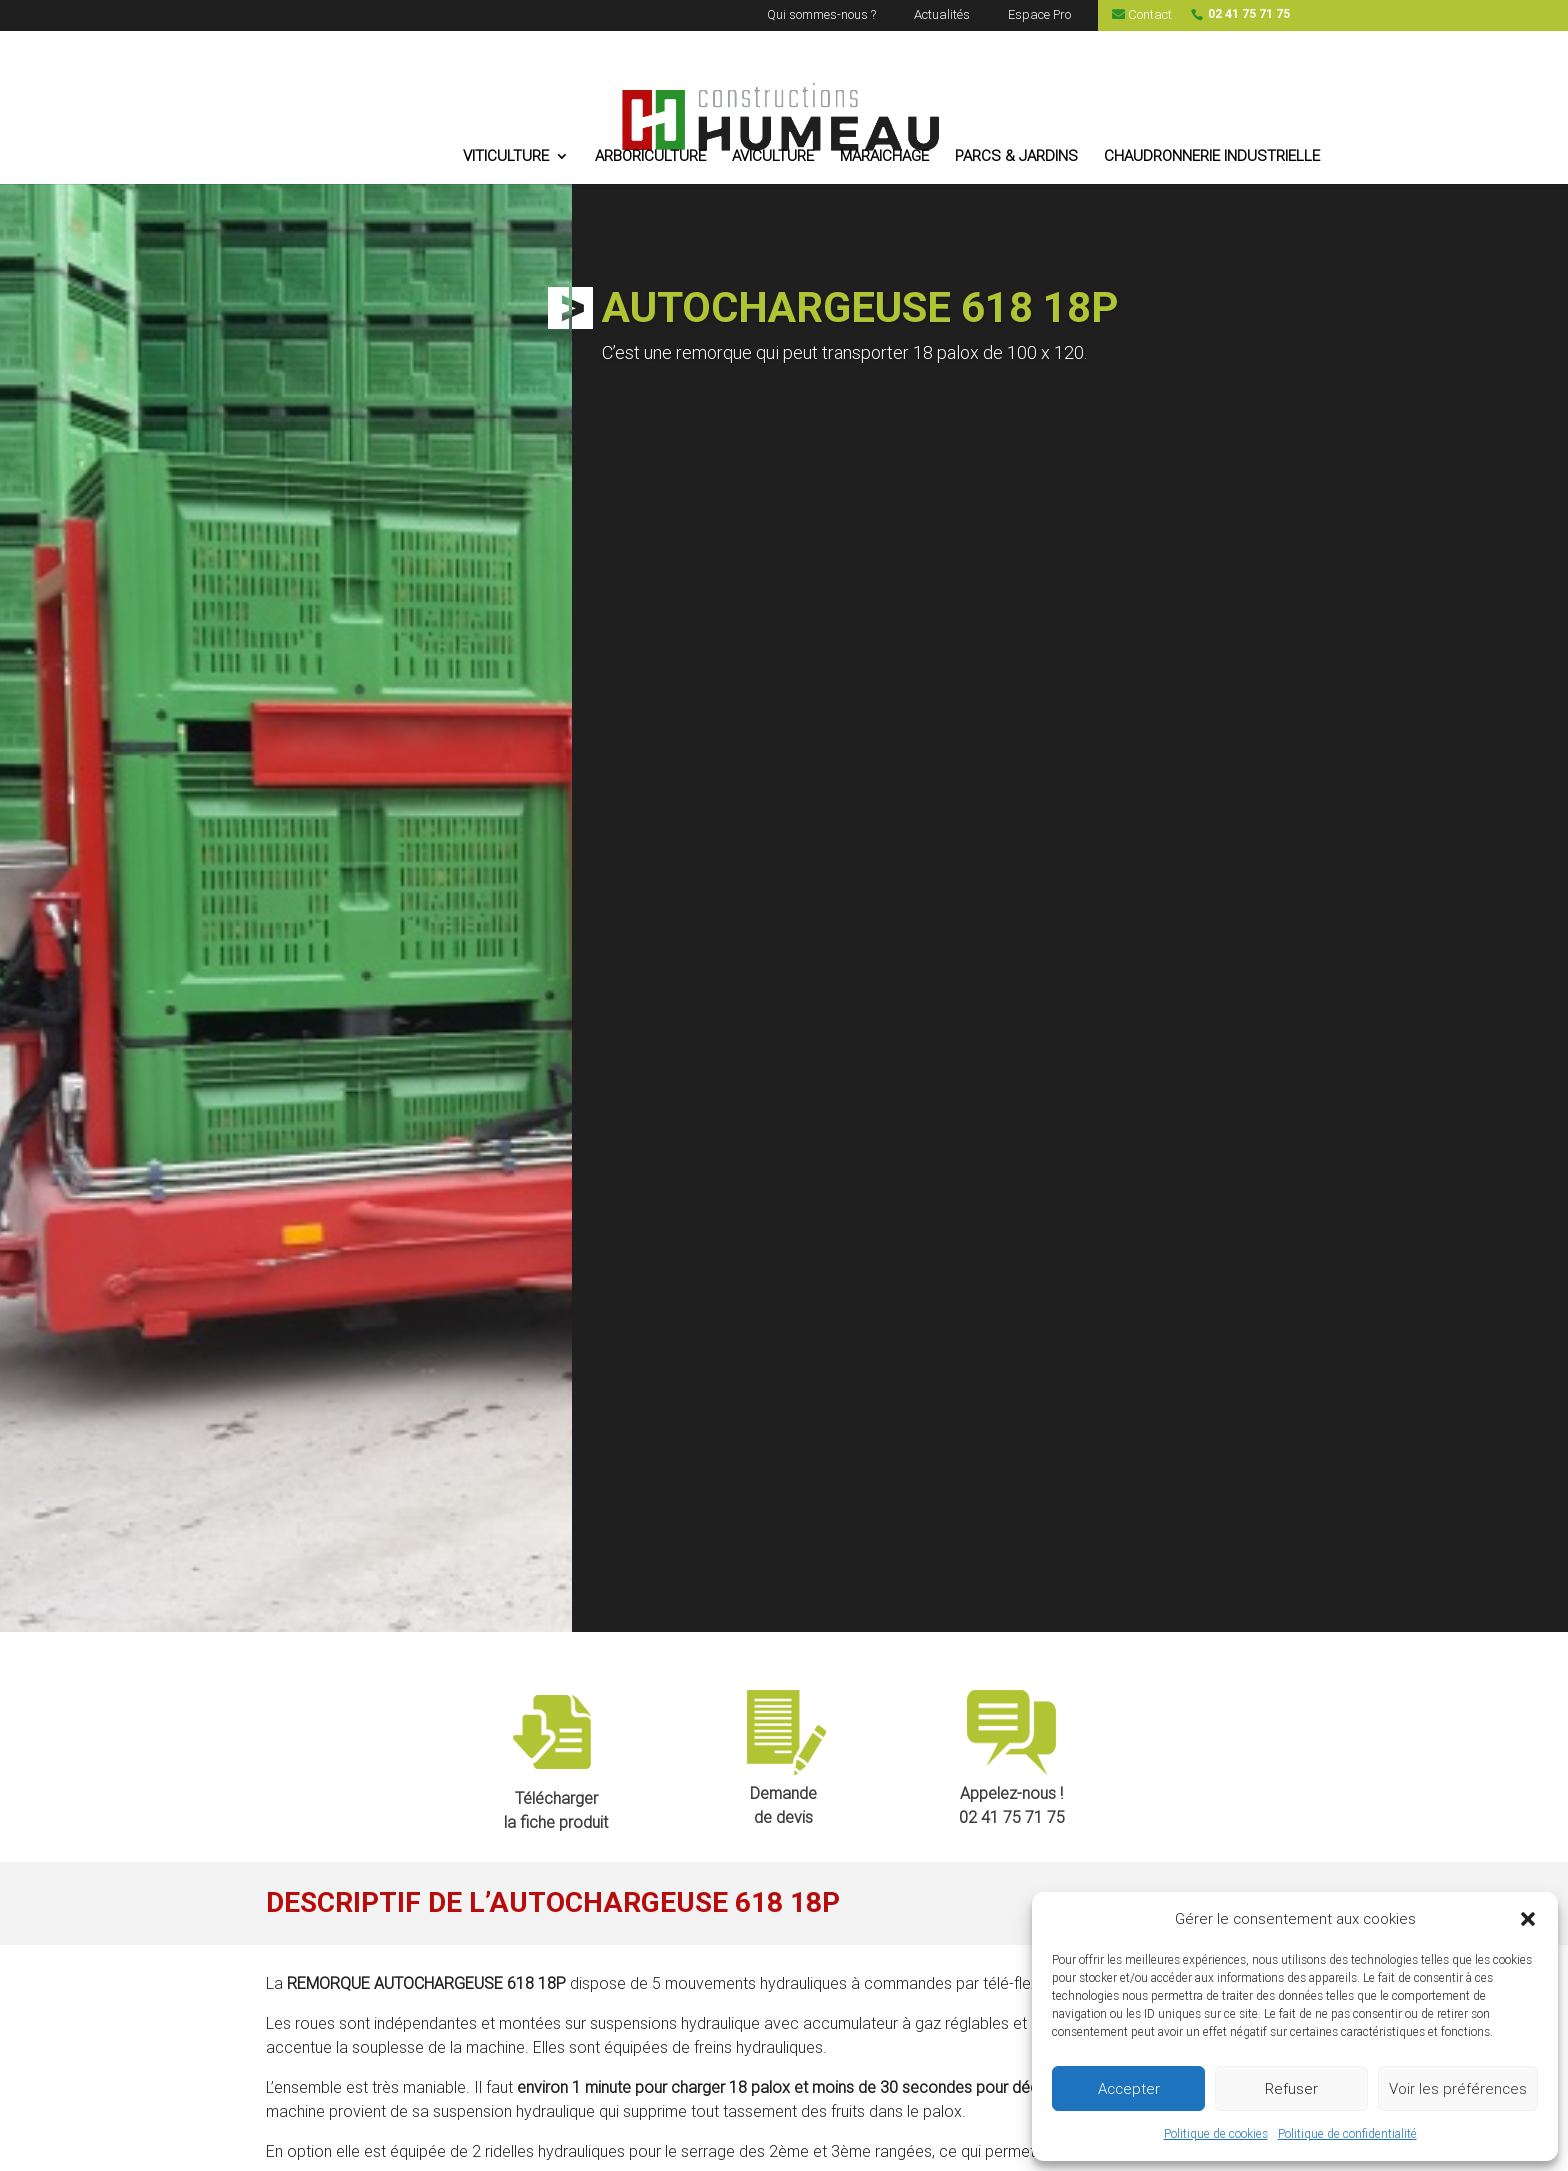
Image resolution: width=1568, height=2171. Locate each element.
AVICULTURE (774, 157)
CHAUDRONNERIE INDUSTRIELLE (1213, 157)
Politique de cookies (1216, 2134)
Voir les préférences (1458, 2089)
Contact (1142, 15)
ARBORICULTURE (651, 157)
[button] (1528, 1919)
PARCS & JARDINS (1017, 157)
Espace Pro (1039, 15)
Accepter (1129, 2089)
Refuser (1291, 2089)
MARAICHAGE (885, 157)
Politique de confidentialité (1347, 2134)
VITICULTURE (507, 157)
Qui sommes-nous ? (821, 15)
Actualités (942, 15)
